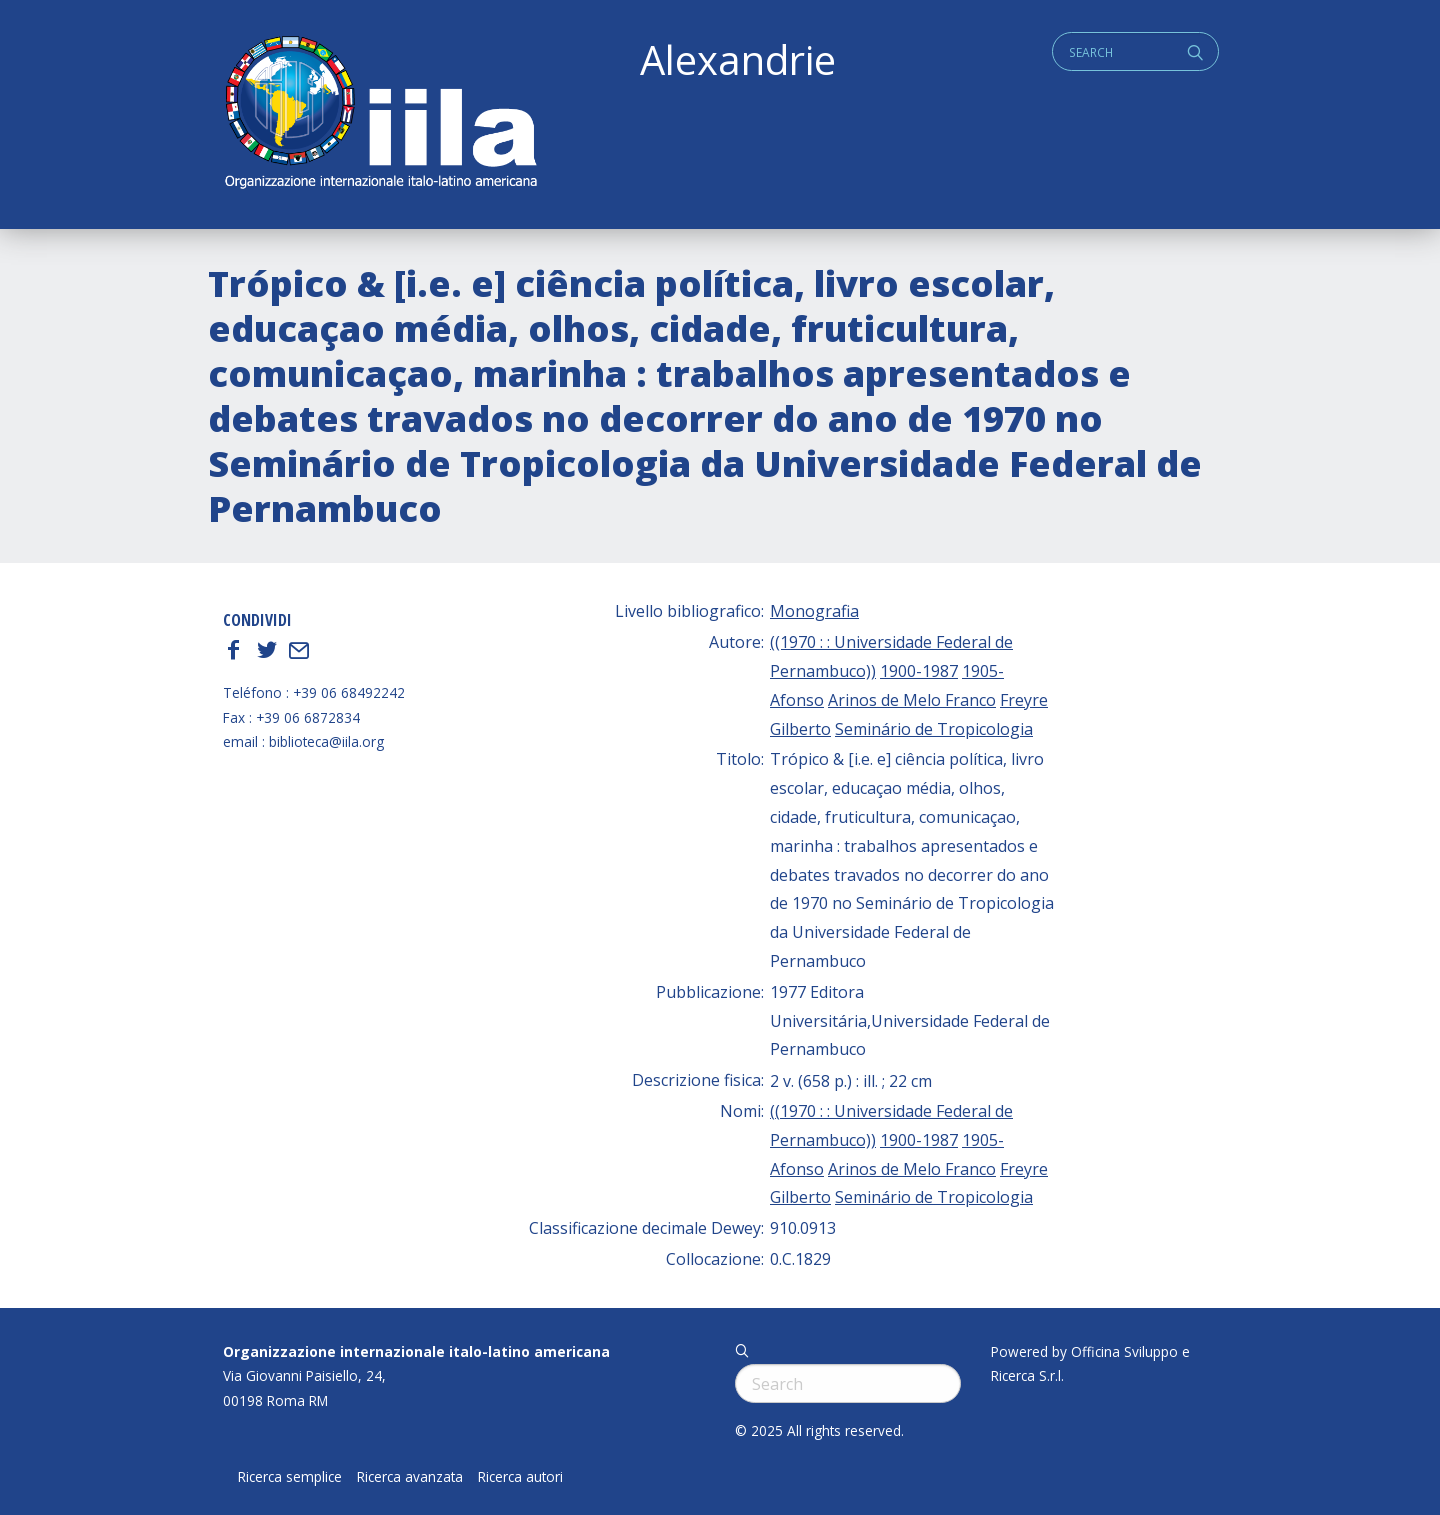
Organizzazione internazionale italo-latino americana (416, 1351)
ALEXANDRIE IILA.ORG (380, 114)
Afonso (797, 700)
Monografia (814, 611)
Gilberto (800, 729)
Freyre (1024, 700)
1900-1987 (919, 671)
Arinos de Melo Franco (912, 700)
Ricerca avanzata (410, 1477)
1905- (983, 671)
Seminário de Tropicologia (934, 729)
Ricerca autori (520, 1477)
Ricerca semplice (290, 1477)
